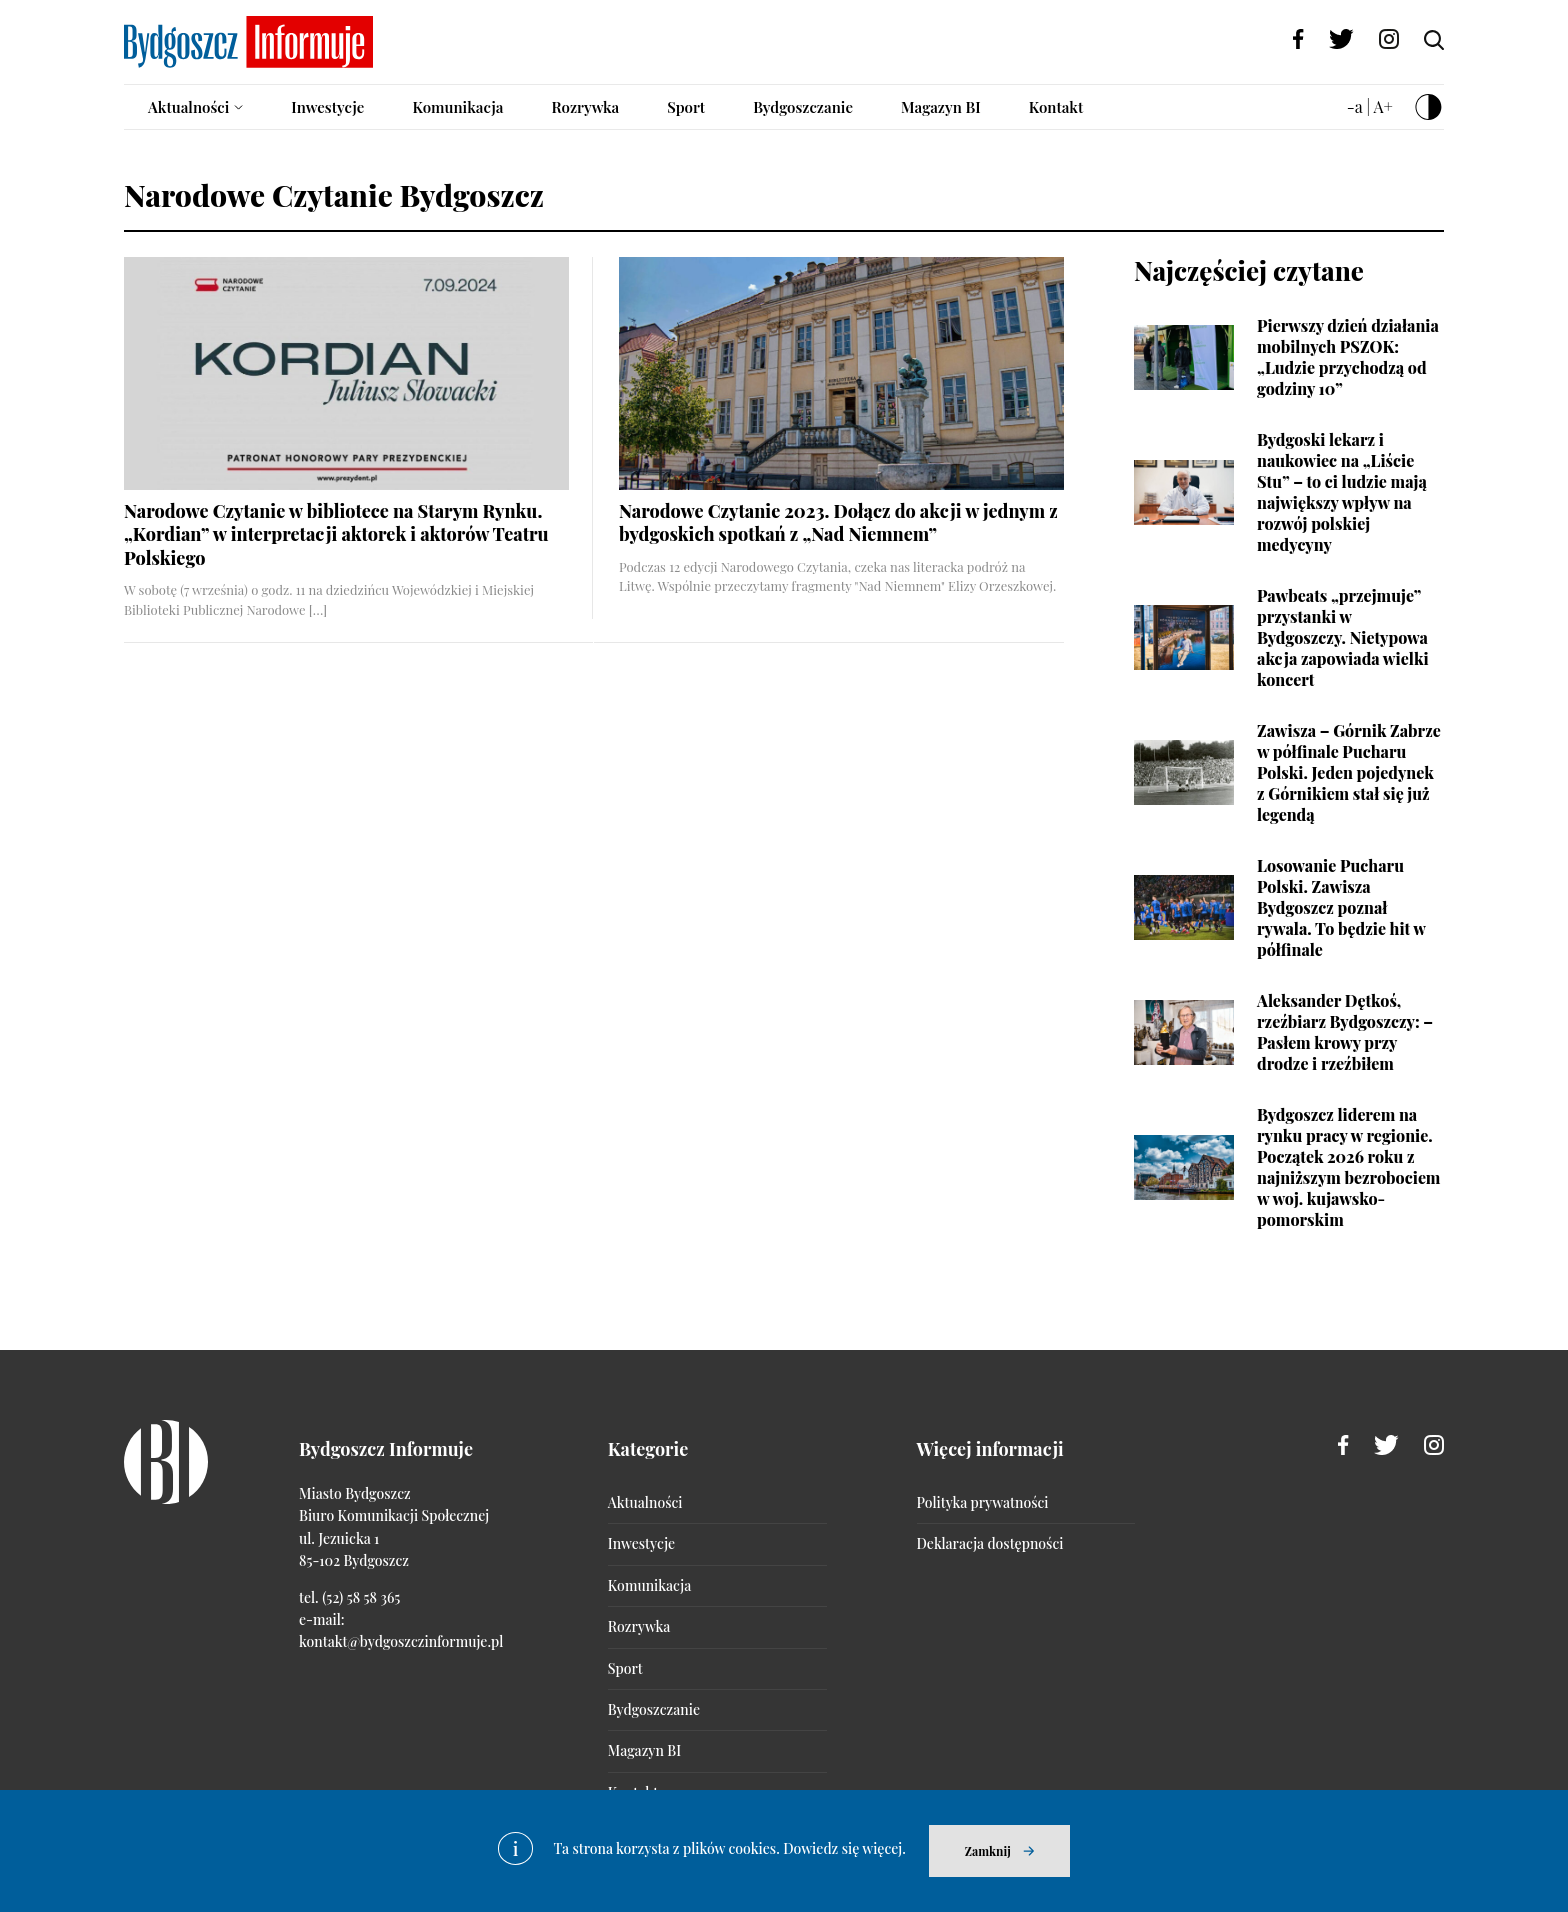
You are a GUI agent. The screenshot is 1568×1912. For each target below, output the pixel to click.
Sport (686, 107)
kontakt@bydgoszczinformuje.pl (401, 1641)
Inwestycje (327, 107)
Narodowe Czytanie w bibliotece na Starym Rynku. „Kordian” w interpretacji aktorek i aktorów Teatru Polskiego (336, 534)
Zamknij (988, 1851)
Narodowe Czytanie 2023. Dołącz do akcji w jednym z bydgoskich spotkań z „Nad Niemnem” (838, 522)
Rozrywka (585, 107)
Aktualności (188, 107)
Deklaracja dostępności (990, 1543)
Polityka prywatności (983, 1502)
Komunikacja (457, 107)
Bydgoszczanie (803, 107)
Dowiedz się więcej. (844, 1848)
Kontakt (1056, 107)
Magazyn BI (941, 107)
